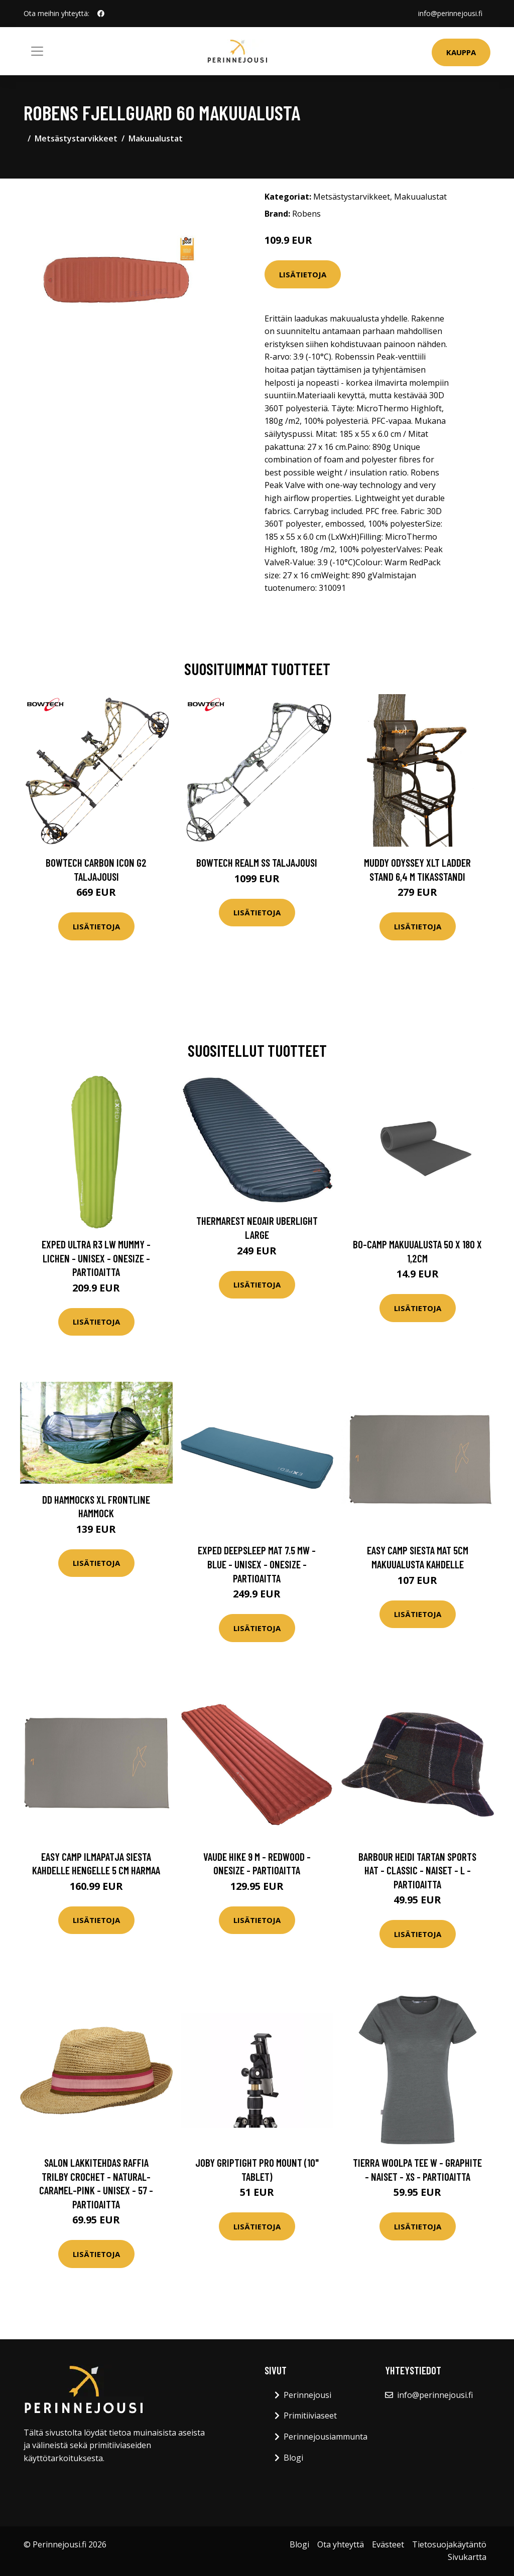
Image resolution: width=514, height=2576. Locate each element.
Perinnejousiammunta (325, 2436)
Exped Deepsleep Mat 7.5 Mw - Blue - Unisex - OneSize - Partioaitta (257, 1564)
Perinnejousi (307, 2394)
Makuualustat (155, 138)
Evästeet (388, 2544)
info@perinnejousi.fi (450, 13)
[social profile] (100, 13)
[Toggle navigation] (37, 51)
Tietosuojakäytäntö (449, 2544)
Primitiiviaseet (310, 2415)
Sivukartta (467, 2556)
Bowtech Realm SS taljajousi (256, 862)
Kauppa (461, 52)
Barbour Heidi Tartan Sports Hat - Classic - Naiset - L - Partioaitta (417, 1870)
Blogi (293, 2457)
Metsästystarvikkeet (76, 138)
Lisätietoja (302, 274)
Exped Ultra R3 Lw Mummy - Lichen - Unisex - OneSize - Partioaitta (96, 1258)
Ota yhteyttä (340, 2544)
